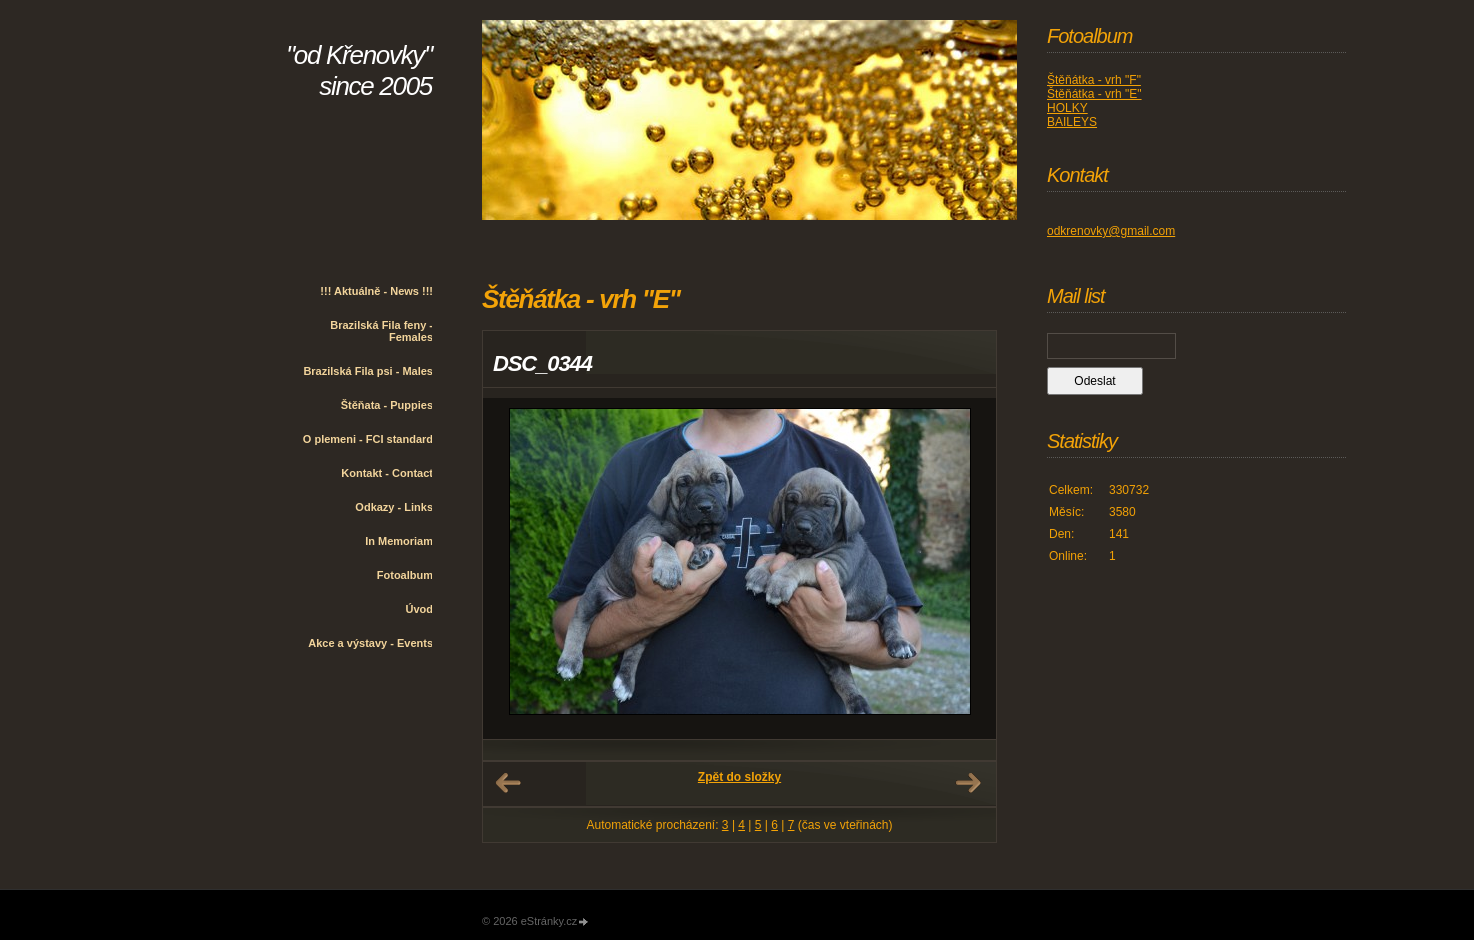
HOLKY (1067, 108)
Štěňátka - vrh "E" (1094, 94)
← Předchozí (508, 783)
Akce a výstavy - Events (370, 643)
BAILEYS (1072, 122)
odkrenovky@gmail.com (1111, 231)
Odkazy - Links (394, 507)
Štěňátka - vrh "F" (1094, 80)
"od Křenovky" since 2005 (359, 70)
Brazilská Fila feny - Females (381, 331)
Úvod (420, 609)
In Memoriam (399, 541)
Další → (968, 783)
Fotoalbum (405, 575)
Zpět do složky (739, 777)
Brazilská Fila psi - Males (368, 371)
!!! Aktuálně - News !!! (376, 291)
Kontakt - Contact (387, 473)
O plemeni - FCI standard (368, 439)
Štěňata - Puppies (387, 405)
